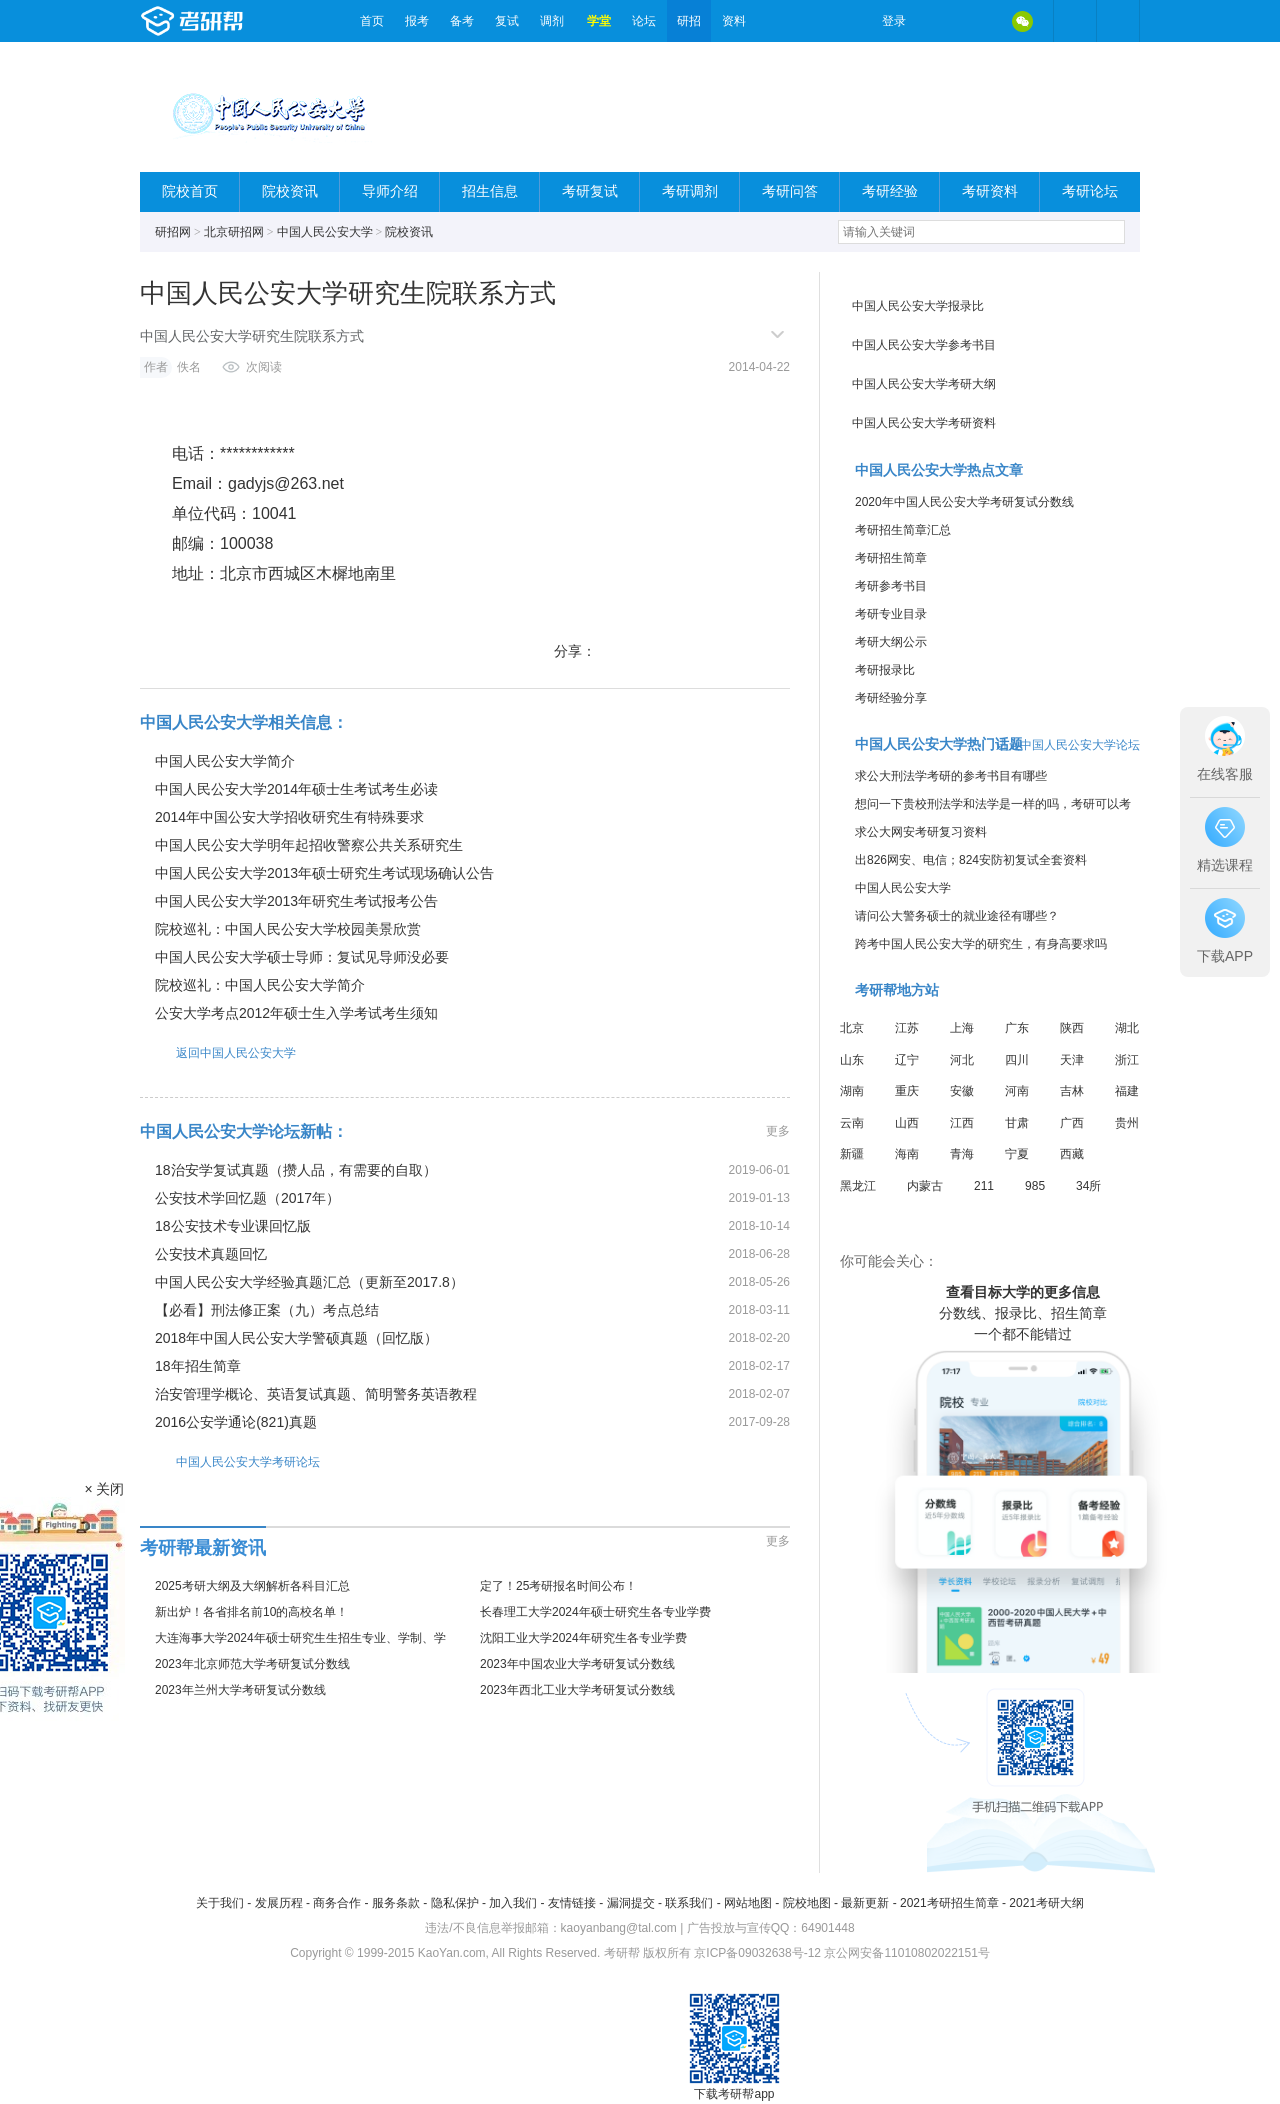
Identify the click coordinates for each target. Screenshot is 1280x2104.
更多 (778, 1131)
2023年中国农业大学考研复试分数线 (577, 1664)
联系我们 (689, 1903)
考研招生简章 (891, 558)
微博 (938, 21)
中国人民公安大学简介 (225, 761)
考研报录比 (885, 670)
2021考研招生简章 (949, 1903)
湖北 (1127, 1028)
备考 (462, 21)
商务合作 (337, 1903)
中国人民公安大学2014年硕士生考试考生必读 (296, 789)
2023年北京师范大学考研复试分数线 (252, 1664)
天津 (1072, 1060)
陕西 (1072, 1028)
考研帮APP (1118, 21)
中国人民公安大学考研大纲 (924, 384)
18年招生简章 (198, 1366)
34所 (1088, 1186)
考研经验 (890, 191)
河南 (1017, 1091)
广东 (1017, 1028)
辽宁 (907, 1060)
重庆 (907, 1091)
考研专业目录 (891, 614)
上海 (962, 1028)
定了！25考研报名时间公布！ (558, 1586)
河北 (962, 1060)
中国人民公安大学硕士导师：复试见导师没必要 (302, 957)
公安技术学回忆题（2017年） (247, 1198)
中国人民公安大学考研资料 (924, 423)
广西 (1072, 1123)
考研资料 (990, 191)
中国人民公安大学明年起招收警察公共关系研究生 (309, 845)
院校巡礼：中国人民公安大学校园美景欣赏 (288, 929)
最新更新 (865, 1903)
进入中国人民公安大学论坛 (1068, 745)
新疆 (852, 1154)
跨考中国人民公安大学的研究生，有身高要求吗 (981, 944)
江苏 (907, 1028)
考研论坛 (1090, 191)
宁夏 (1017, 1154)
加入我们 (513, 1903)
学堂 (599, 21)
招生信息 (490, 191)
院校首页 (190, 191)
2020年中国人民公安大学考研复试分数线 (964, 502)
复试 (507, 21)
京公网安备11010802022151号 (906, 1953)
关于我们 (220, 1903)
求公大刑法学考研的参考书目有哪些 (951, 776)
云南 (852, 1123)
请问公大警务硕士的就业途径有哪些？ (957, 916)
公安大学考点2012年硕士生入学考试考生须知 (296, 1013)
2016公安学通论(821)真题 (236, 1422)
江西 (962, 1123)
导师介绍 (390, 191)
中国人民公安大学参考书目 (924, 345)
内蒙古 (925, 1186)
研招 (689, 21)
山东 (852, 1060)
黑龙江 (858, 1186)
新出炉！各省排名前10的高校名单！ (251, 1612)
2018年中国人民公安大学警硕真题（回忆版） (296, 1338)
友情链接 (572, 1903)
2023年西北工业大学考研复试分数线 (577, 1690)
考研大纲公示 (891, 642)
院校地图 (807, 1903)
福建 (1127, 1091)
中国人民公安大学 (325, 232)
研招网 (173, 232)
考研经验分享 (891, 698)
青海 (962, 1154)
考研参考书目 (891, 586)
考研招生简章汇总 (903, 530)
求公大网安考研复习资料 (921, 832)
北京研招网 (234, 232)
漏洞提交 (631, 1903)
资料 (734, 21)
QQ (980, 21)
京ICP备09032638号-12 (757, 1953)
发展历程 (279, 1903)
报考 (417, 21)
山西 (907, 1123)
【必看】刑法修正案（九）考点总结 (267, 1310)
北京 (852, 1028)
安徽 (962, 1091)
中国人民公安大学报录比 (918, 306)
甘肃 (1017, 1123)
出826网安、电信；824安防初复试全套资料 (971, 860)
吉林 (1072, 1091)
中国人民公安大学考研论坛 (230, 1461)
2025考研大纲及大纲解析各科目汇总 (252, 1586)
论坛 (644, 21)
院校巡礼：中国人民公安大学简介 (260, 985)
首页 (372, 21)
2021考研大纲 (1046, 1903)
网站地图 (748, 1903)
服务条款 (396, 1903)
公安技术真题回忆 (211, 1254)
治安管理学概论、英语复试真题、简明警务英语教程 (316, 1394)
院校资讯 (290, 191)
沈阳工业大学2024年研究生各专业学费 (583, 1638)
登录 (894, 21)
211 (984, 1186)
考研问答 (790, 191)
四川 (1017, 1060)
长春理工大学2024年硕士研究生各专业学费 (595, 1612)
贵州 (1127, 1123)
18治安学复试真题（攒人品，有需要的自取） (296, 1170)
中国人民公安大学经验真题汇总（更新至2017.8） (309, 1282)
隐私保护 (455, 1903)
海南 (907, 1154)
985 (1035, 1186)
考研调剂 (690, 191)
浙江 (1127, 1060)
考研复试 (590, 191)
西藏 (1072, 1154)
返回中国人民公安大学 (218, 1052)
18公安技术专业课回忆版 (233, 1226)
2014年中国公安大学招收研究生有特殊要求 (289, 817)
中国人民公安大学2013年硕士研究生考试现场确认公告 (324, 873)
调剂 (552, 21)
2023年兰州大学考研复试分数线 (240, 1690)
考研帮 (245, 21)
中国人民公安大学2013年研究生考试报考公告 (296, 901)
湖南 (852, 1091)
